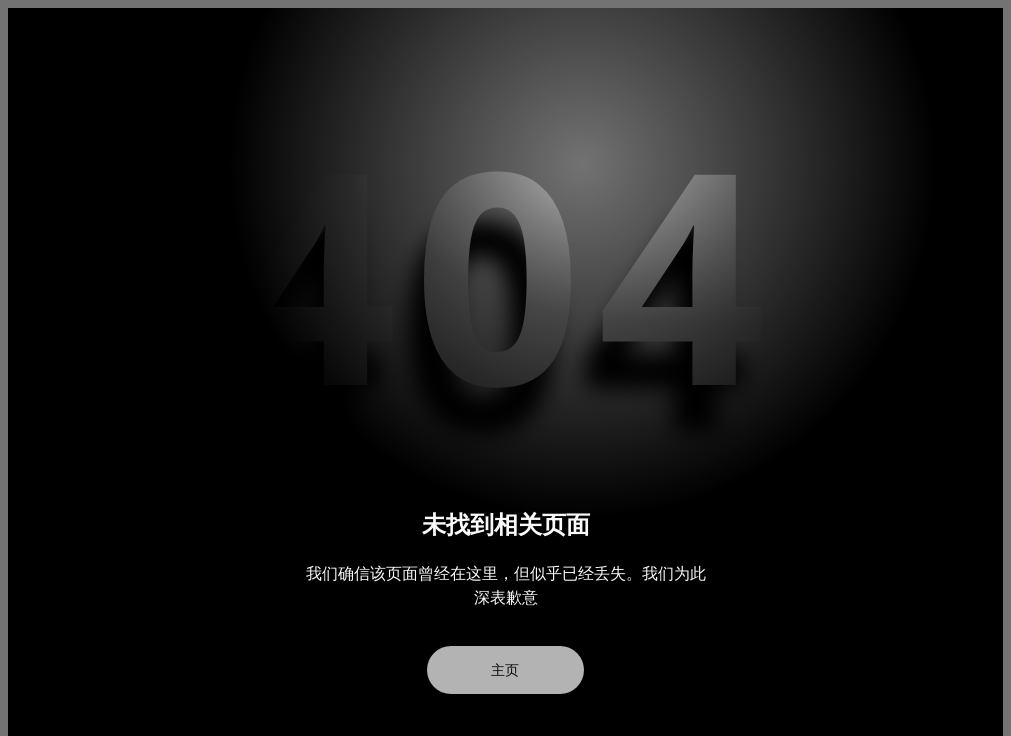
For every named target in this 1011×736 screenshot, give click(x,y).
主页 (506, 670)
